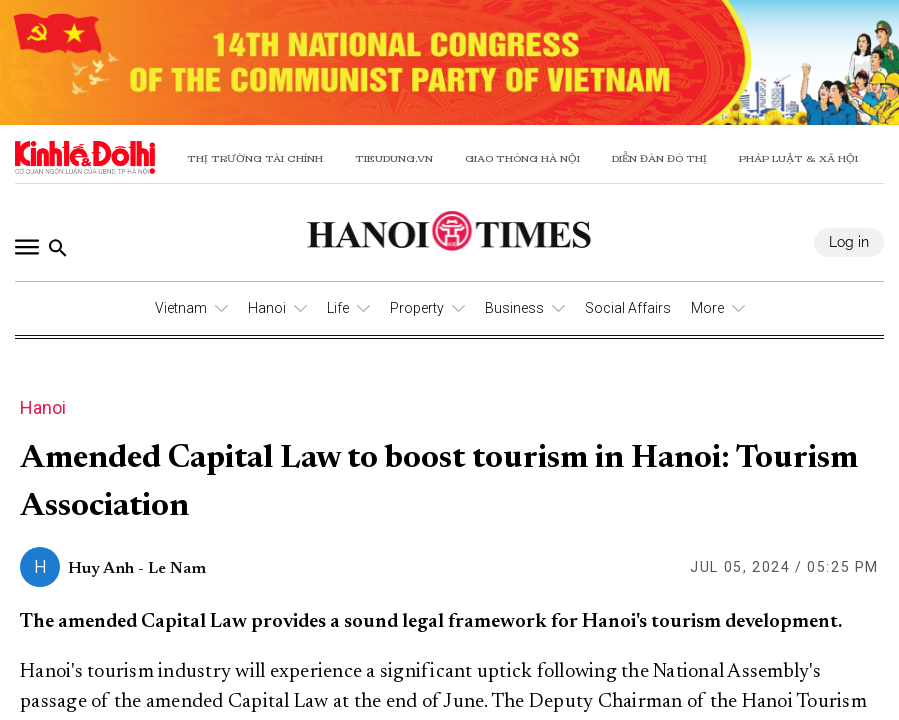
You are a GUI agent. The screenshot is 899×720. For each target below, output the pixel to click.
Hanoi (267, 308)
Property (417, 308)
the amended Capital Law (221, 702)
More (707, 308)
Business (514, 308)
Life (338, 308)
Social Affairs (628, 308)
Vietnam (181, 308)
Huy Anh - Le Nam (137, 569)
